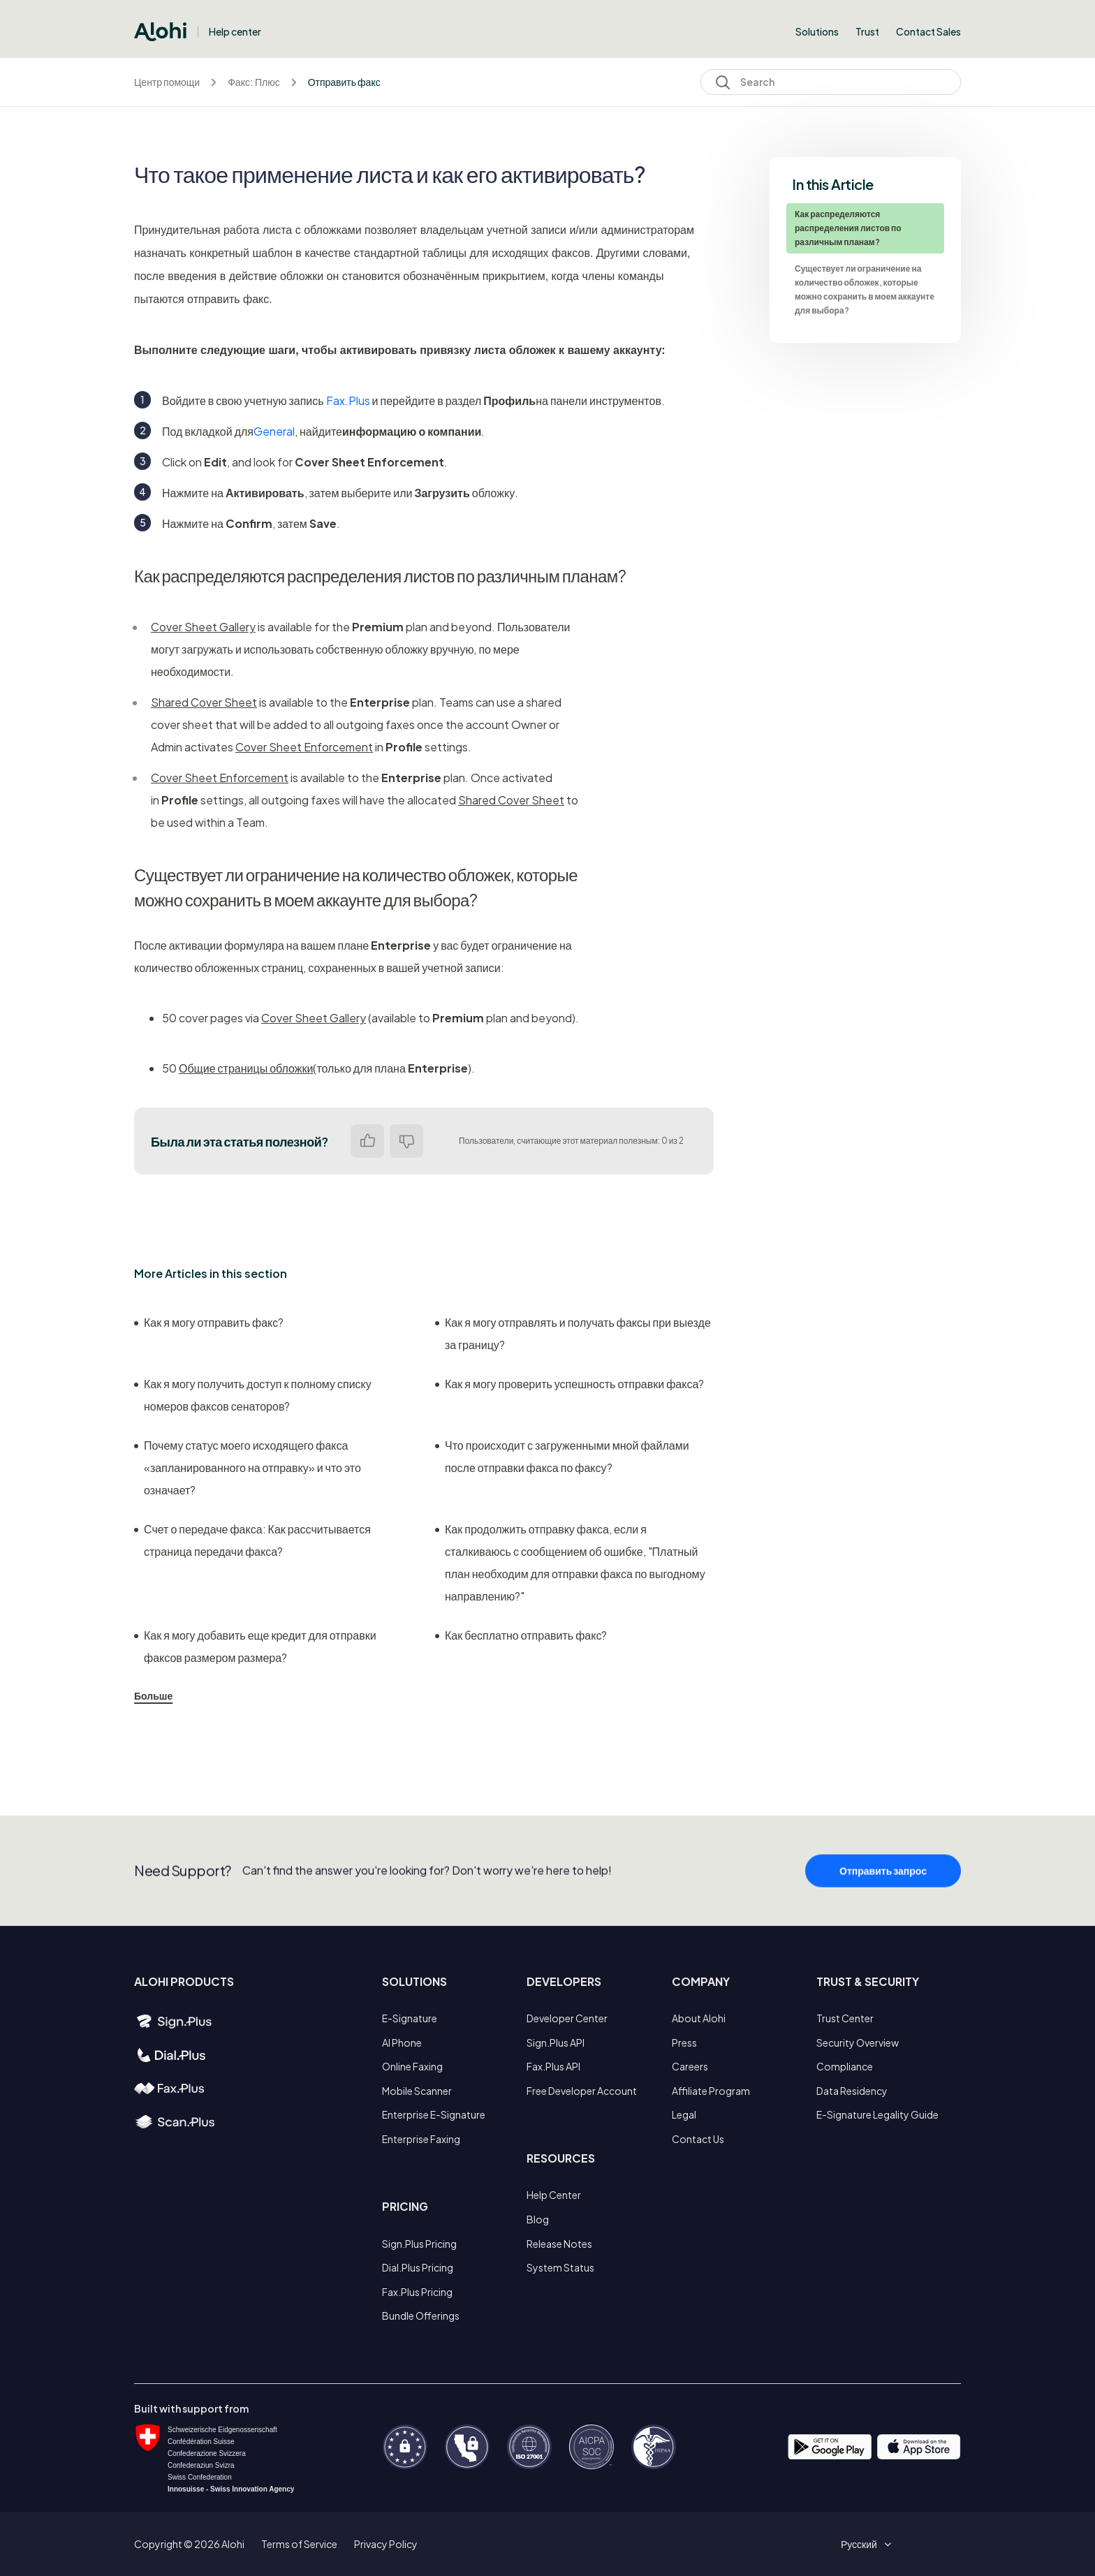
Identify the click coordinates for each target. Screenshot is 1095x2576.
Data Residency (852, 2090)
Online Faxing (412, 2066)
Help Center (554, 2194)
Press (684, 2042)
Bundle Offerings (421, 2315)
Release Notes (559, 2243)
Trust (867, 31)
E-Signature (409, 2018)
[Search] (830, 82)
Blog (538, 2219)
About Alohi (699, 2018)
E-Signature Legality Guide (877, 2114)
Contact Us (698, 2139)
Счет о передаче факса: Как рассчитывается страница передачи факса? (252, 1540)
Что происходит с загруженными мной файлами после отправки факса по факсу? (562, 1456)
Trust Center (845, 2018)
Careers (690, 2066)
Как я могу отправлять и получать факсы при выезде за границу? (573, 1333)
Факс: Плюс (253, 81)
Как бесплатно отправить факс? (521, 1635)
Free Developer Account (582, 2090)
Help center (235, 31)
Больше (153, 1695)
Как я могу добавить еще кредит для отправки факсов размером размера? (255, 1646)
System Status (560, 2267)
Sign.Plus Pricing (419, 2243)
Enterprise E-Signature (433, 2114)
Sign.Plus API (556, 2042)
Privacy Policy (386, 2544)
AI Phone (402, 2042)
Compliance (844, 2066)
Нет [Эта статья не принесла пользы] (406, 1141)
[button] (864, 2544)
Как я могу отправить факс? (209, 1322)
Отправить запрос (883, 1900)
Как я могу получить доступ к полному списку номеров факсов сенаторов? (253, 1394)
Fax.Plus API (553, 2066)
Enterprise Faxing (421, 2139)
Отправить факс (344, 81)
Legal (684, 2114)
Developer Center (567, 2018)
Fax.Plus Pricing (417, 2292)
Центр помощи (167, 81)
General (274, 431)
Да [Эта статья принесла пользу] (367, 1141)
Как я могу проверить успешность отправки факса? (569, 1383)
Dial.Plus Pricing (417, 2267)
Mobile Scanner (417, 2090)
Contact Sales (928, 31)
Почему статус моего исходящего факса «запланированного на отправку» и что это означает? (247, 1467)
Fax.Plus (348, 400)
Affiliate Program (711, 2090)
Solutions (817, 31)
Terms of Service (299, 2544)
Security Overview (857, 2042)
